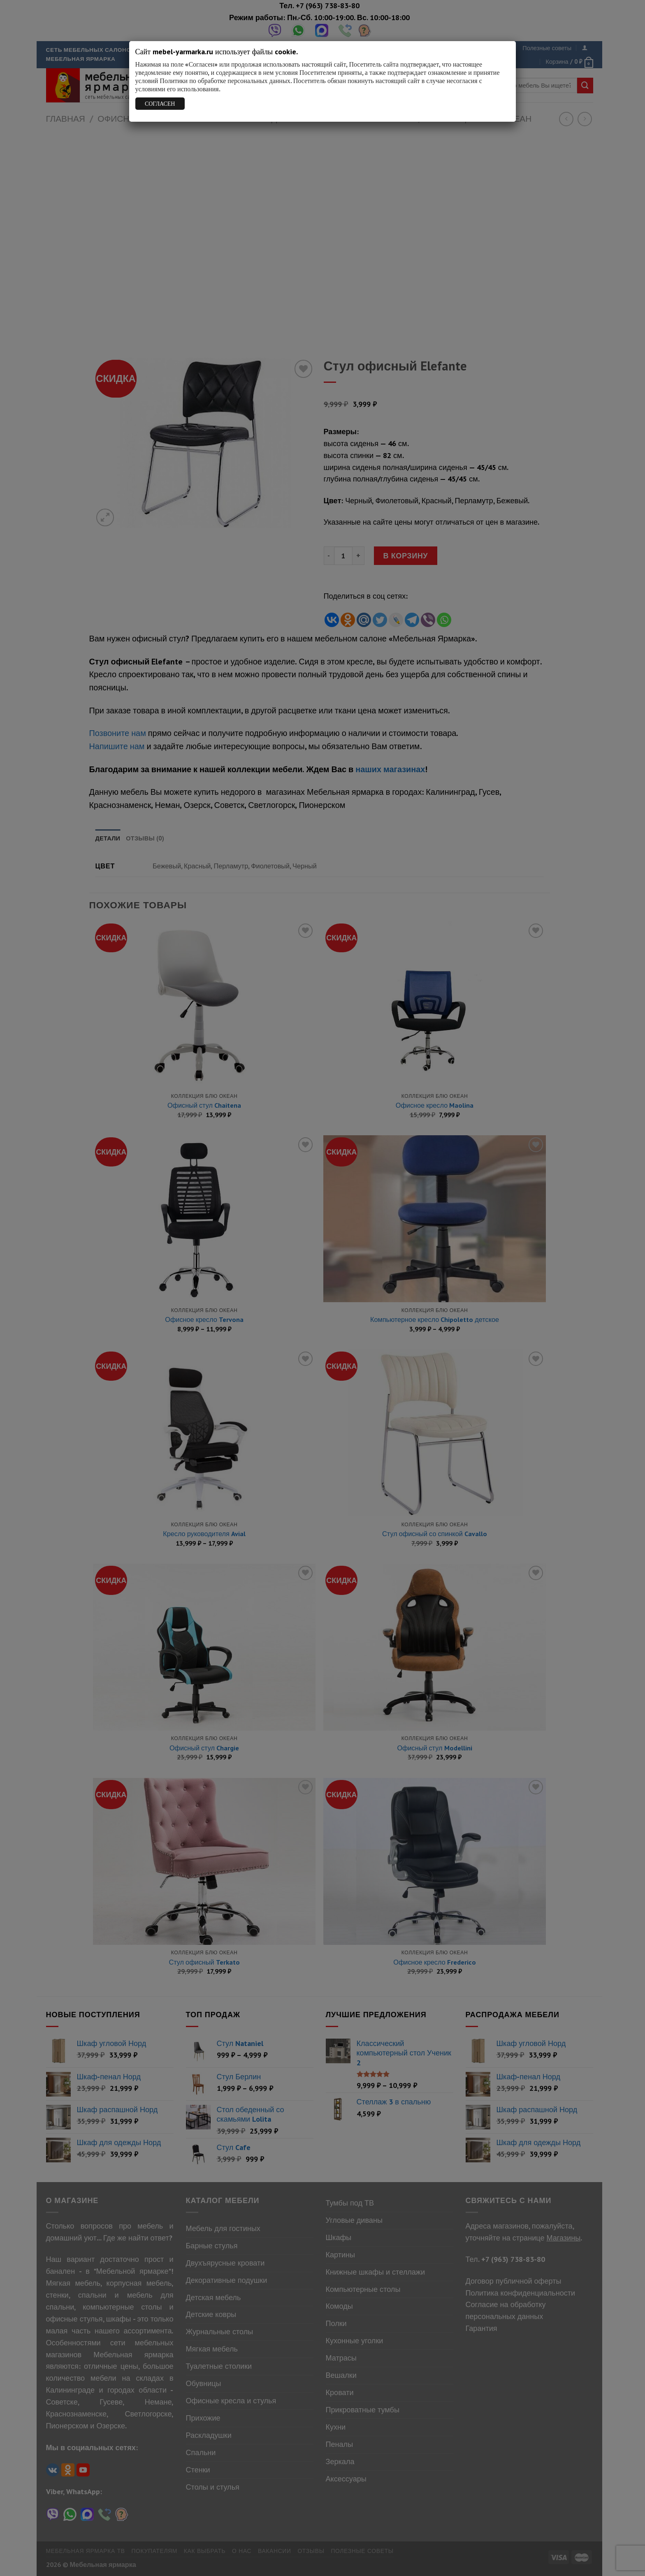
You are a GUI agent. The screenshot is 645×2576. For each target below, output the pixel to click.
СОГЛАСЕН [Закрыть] (160, 103)
